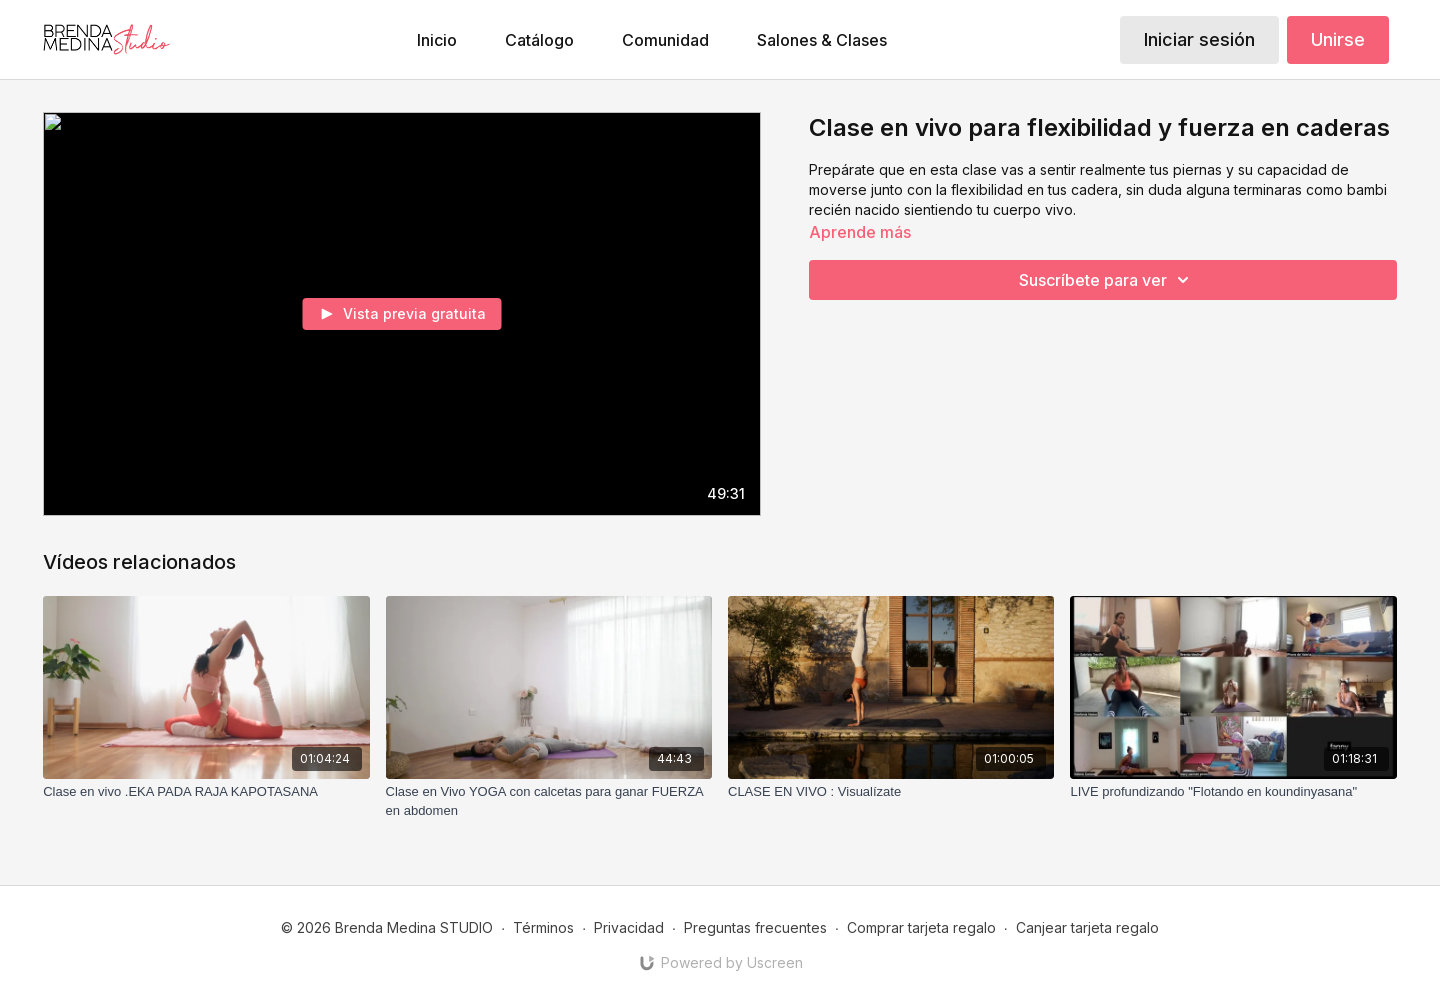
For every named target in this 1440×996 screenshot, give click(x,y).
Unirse (1338, 39)
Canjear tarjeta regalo (1087, 927)
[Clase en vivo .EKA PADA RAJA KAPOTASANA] (206, 792)
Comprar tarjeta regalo (921, 927)
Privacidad (629, 927)
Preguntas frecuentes (755, 927)
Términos (543, 927)
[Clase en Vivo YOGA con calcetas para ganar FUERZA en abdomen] (549, 801)
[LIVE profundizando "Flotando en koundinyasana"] (1233, 792)
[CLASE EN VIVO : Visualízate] (891, 792)
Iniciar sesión (1199, 39)
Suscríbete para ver (1107, 280)
